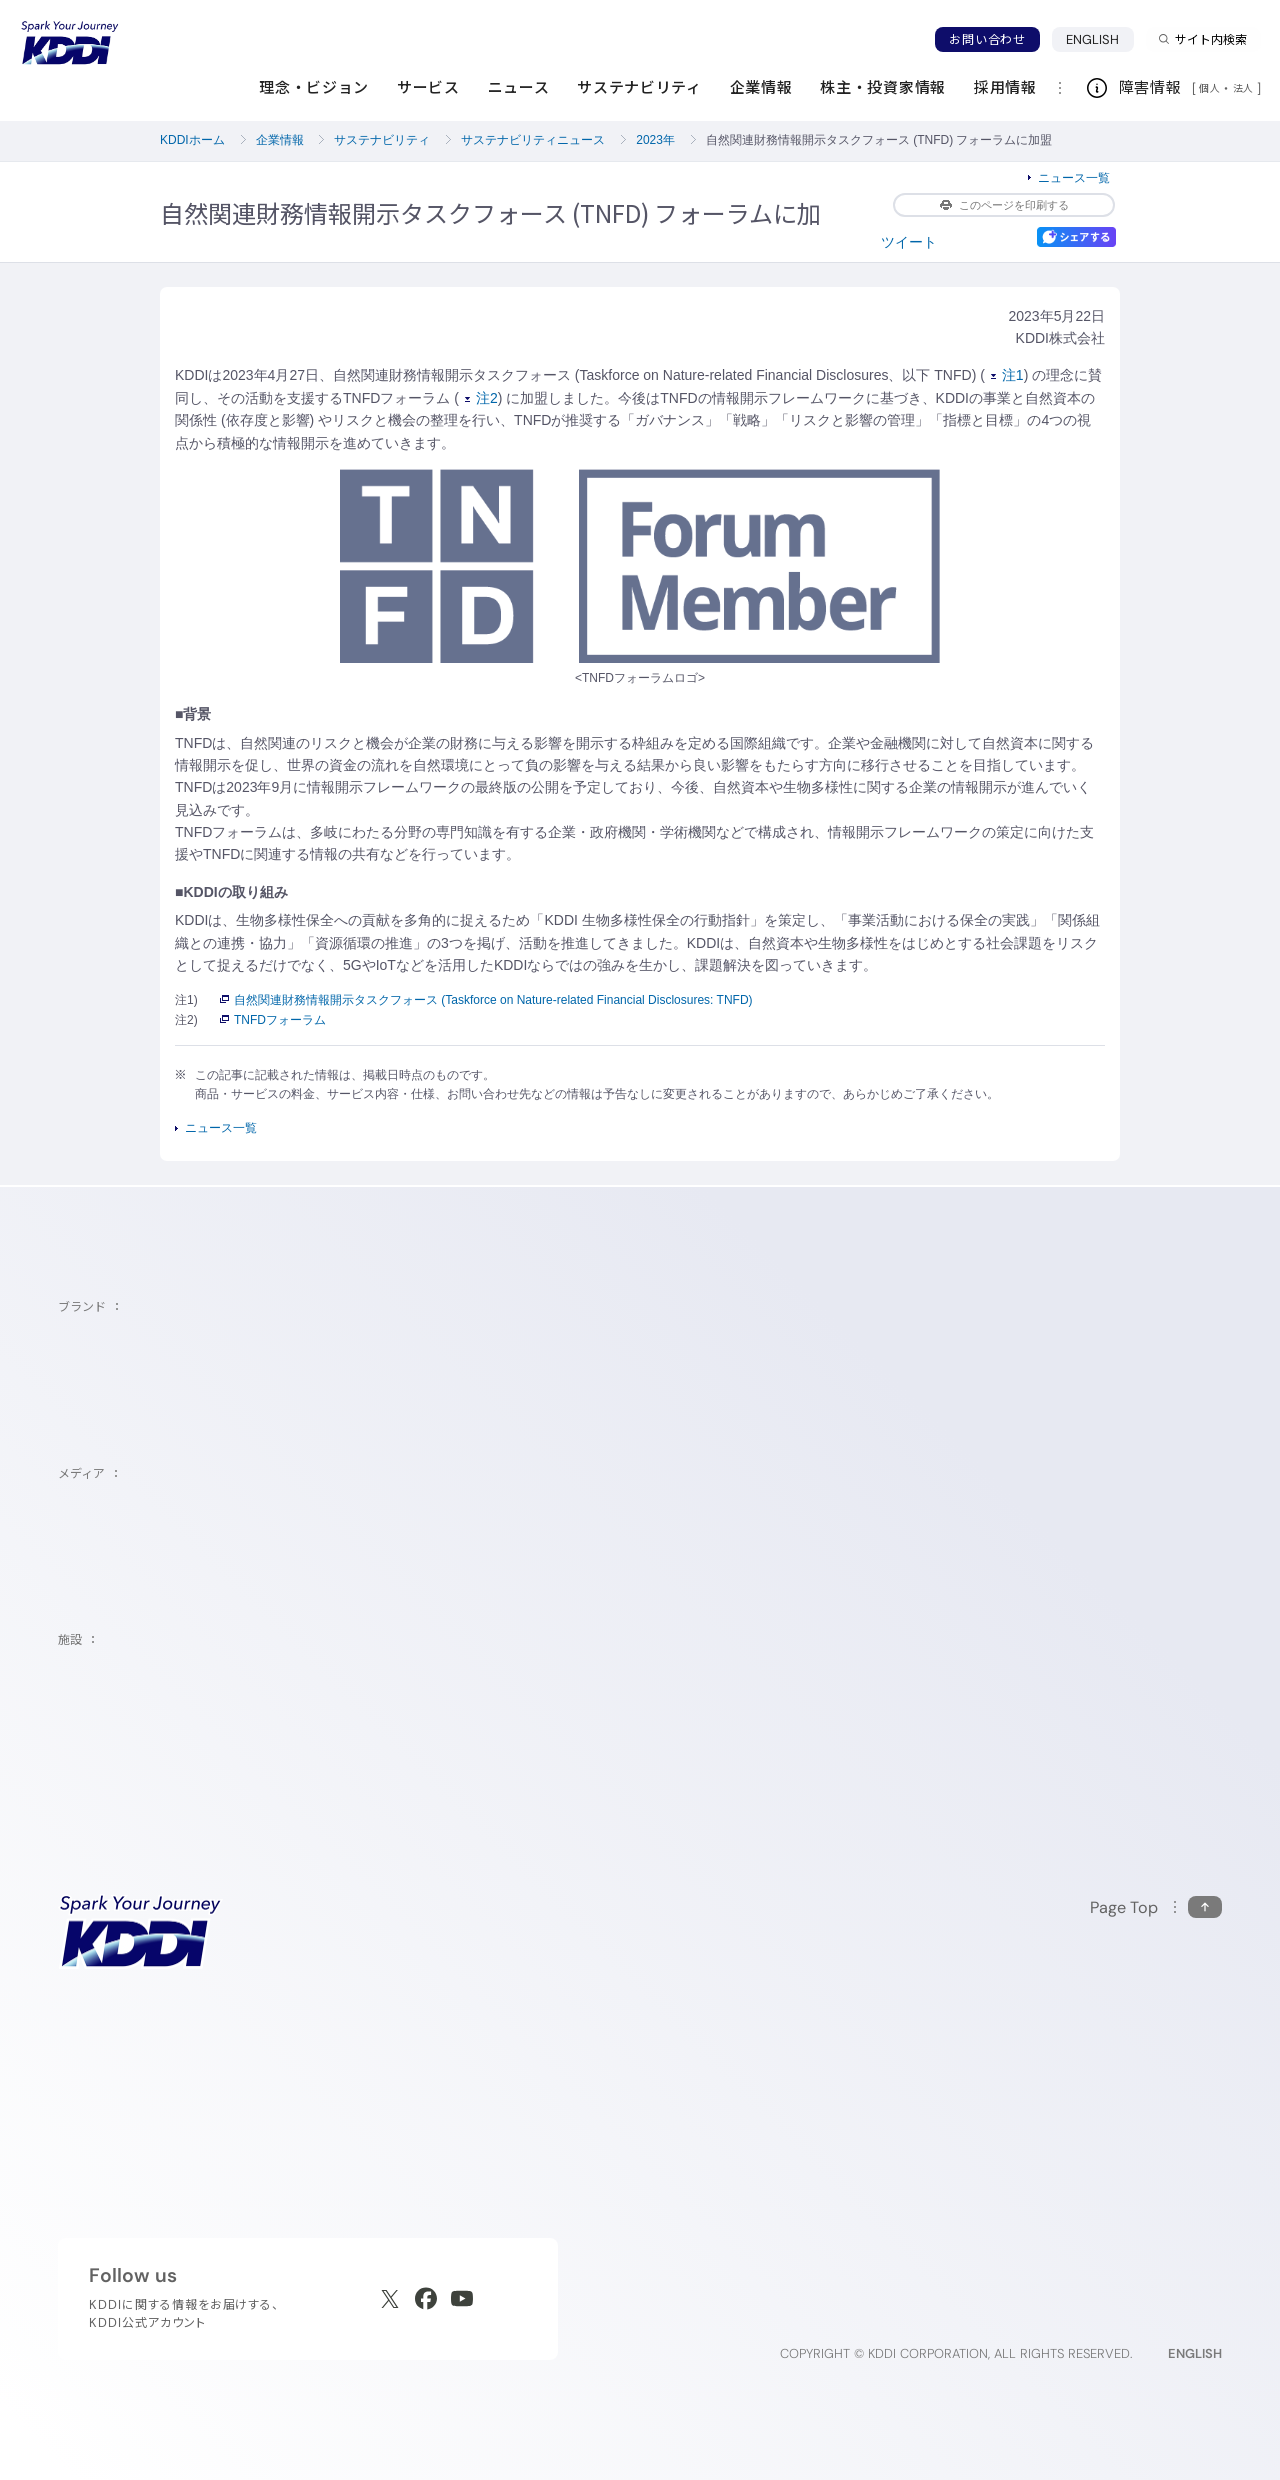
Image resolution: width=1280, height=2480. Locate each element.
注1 (1007, 375)
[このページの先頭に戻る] (1156, 1907)
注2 (481, 398)
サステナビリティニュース (533, 140)
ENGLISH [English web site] (1195, 2353)
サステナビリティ (382, 140)
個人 (1209, 88)
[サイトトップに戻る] (70, 43)
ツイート (909, 242)
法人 (1245, 88)
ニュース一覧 (1074, 178)
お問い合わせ (987, 39)
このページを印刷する (1004, 205)
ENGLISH (1100, 39)
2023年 (655, 140)
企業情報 (280, 140)
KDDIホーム (192, 140)
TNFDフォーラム (273, 1020)
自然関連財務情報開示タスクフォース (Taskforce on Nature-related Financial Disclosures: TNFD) (486, 1000)
